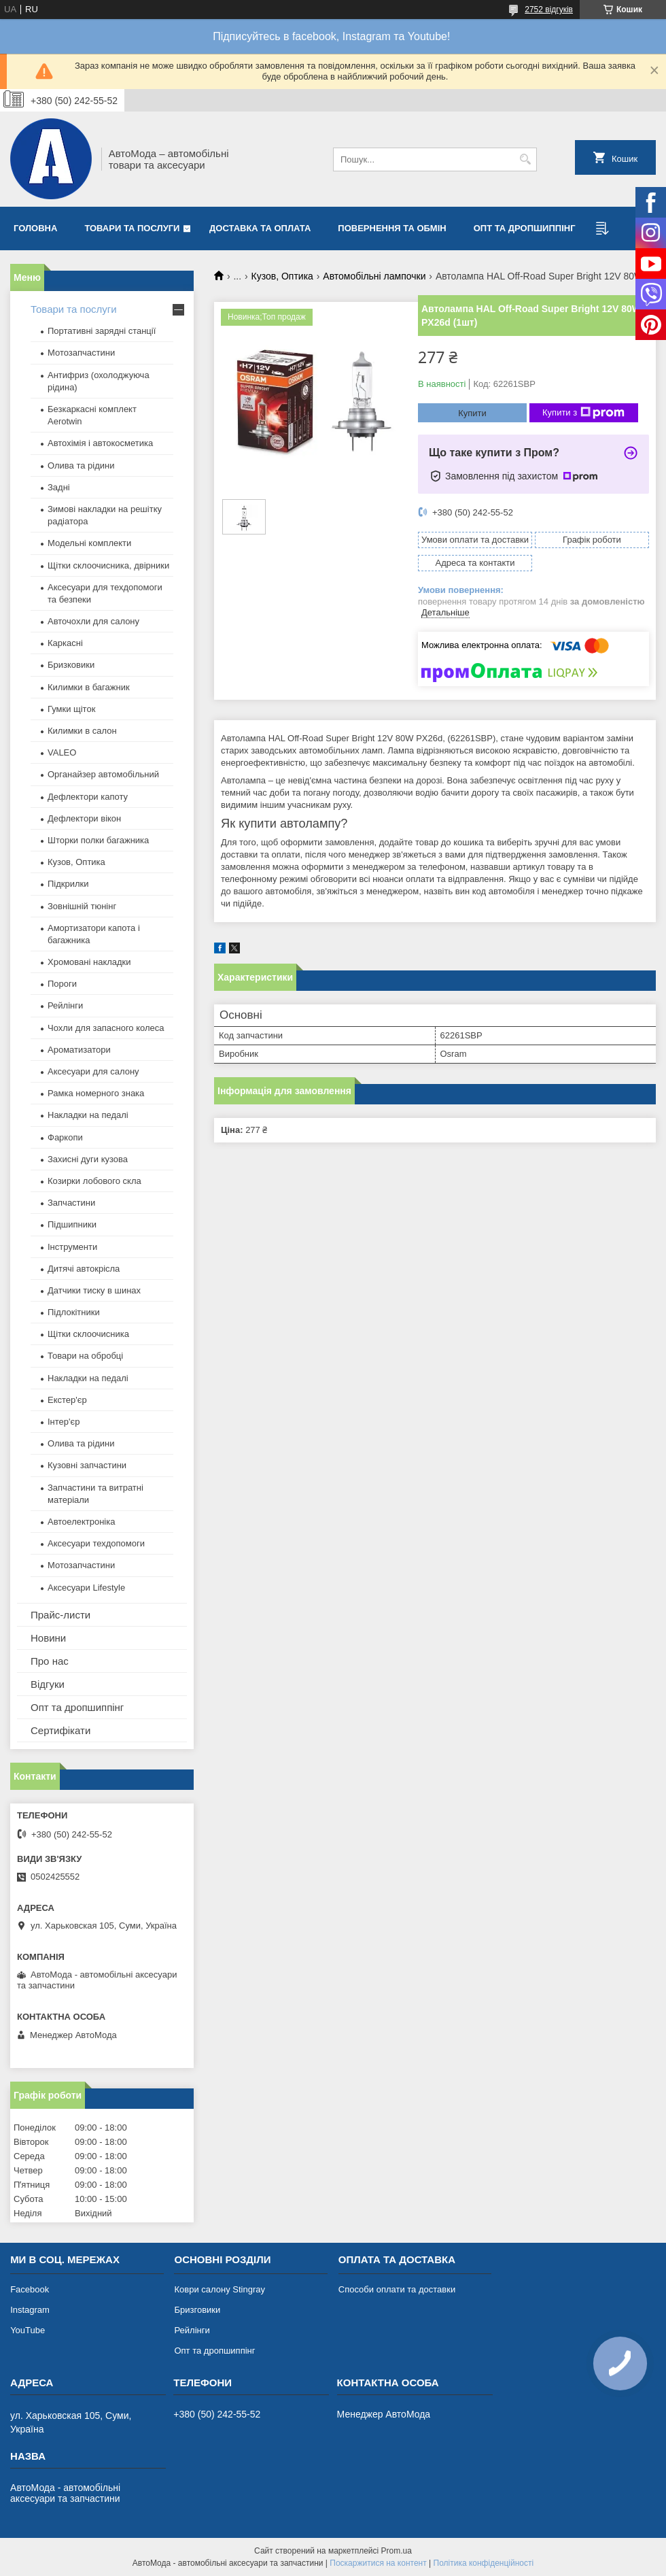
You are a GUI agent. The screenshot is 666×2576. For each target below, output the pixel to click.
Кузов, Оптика (282, 276)
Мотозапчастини (81, 353)
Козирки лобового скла (94, 1181)
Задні (59, 487)
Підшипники (72, 1224)
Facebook (29, 2289)
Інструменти (72, 1247)
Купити (472, 413)
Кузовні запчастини (87, 1465)
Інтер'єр (64, 1422)
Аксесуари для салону (93, 1071)
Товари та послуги (131, 228)
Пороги (62, 984)
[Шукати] (525, 159)
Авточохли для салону (93, 621)
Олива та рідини (81, 465)
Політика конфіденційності (484, 2563)
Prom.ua (396, 2551)
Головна (35, 228)
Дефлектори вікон (84, 818)
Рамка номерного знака (96, 1093)
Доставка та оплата (260, 228)
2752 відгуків (549, 9)
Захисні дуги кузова (88, 1159)
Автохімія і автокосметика (100, 443)
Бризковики (71, 665)
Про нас (50, 1661)
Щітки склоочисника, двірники (108, 565)
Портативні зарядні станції (102, 331)
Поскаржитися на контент (378, 2563)
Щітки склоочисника (88, 1334)
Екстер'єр (67, 1400)
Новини (48, 1638)
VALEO (62, 752)
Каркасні (65, 643)
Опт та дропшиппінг (525, 228)
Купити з (583, 413)
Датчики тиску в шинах (94, 1290)
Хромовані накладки (89, 962)
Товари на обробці (85, 1356)
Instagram (30, 2310)
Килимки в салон (82, 731)
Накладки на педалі (88, 1115)
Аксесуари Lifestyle (86, 1587)
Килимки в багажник (89, 687)
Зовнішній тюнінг (82, 906)
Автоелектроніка (81, 1521)
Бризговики (197, 2310)
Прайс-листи (60, 1615)
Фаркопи (65, 1137)
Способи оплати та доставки (396, 2289)
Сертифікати (60, 1730)
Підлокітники (74, 1312)
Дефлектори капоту (88, 797)
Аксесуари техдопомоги (96, 1543)
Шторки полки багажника (98, 840)
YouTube (27, 2330)
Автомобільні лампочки (374, 276)
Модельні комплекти (89, 543)
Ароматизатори (79, 1050)
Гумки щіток (71, 709)
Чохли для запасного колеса (106, 1028)
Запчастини (71, 1203)
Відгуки (48, 1684)
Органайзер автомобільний (103, 774)
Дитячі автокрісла (84, 1269)
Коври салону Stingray (219, 2289)
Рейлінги (65, 1005)
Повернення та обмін (392, 228)
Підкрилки (68, 884)
